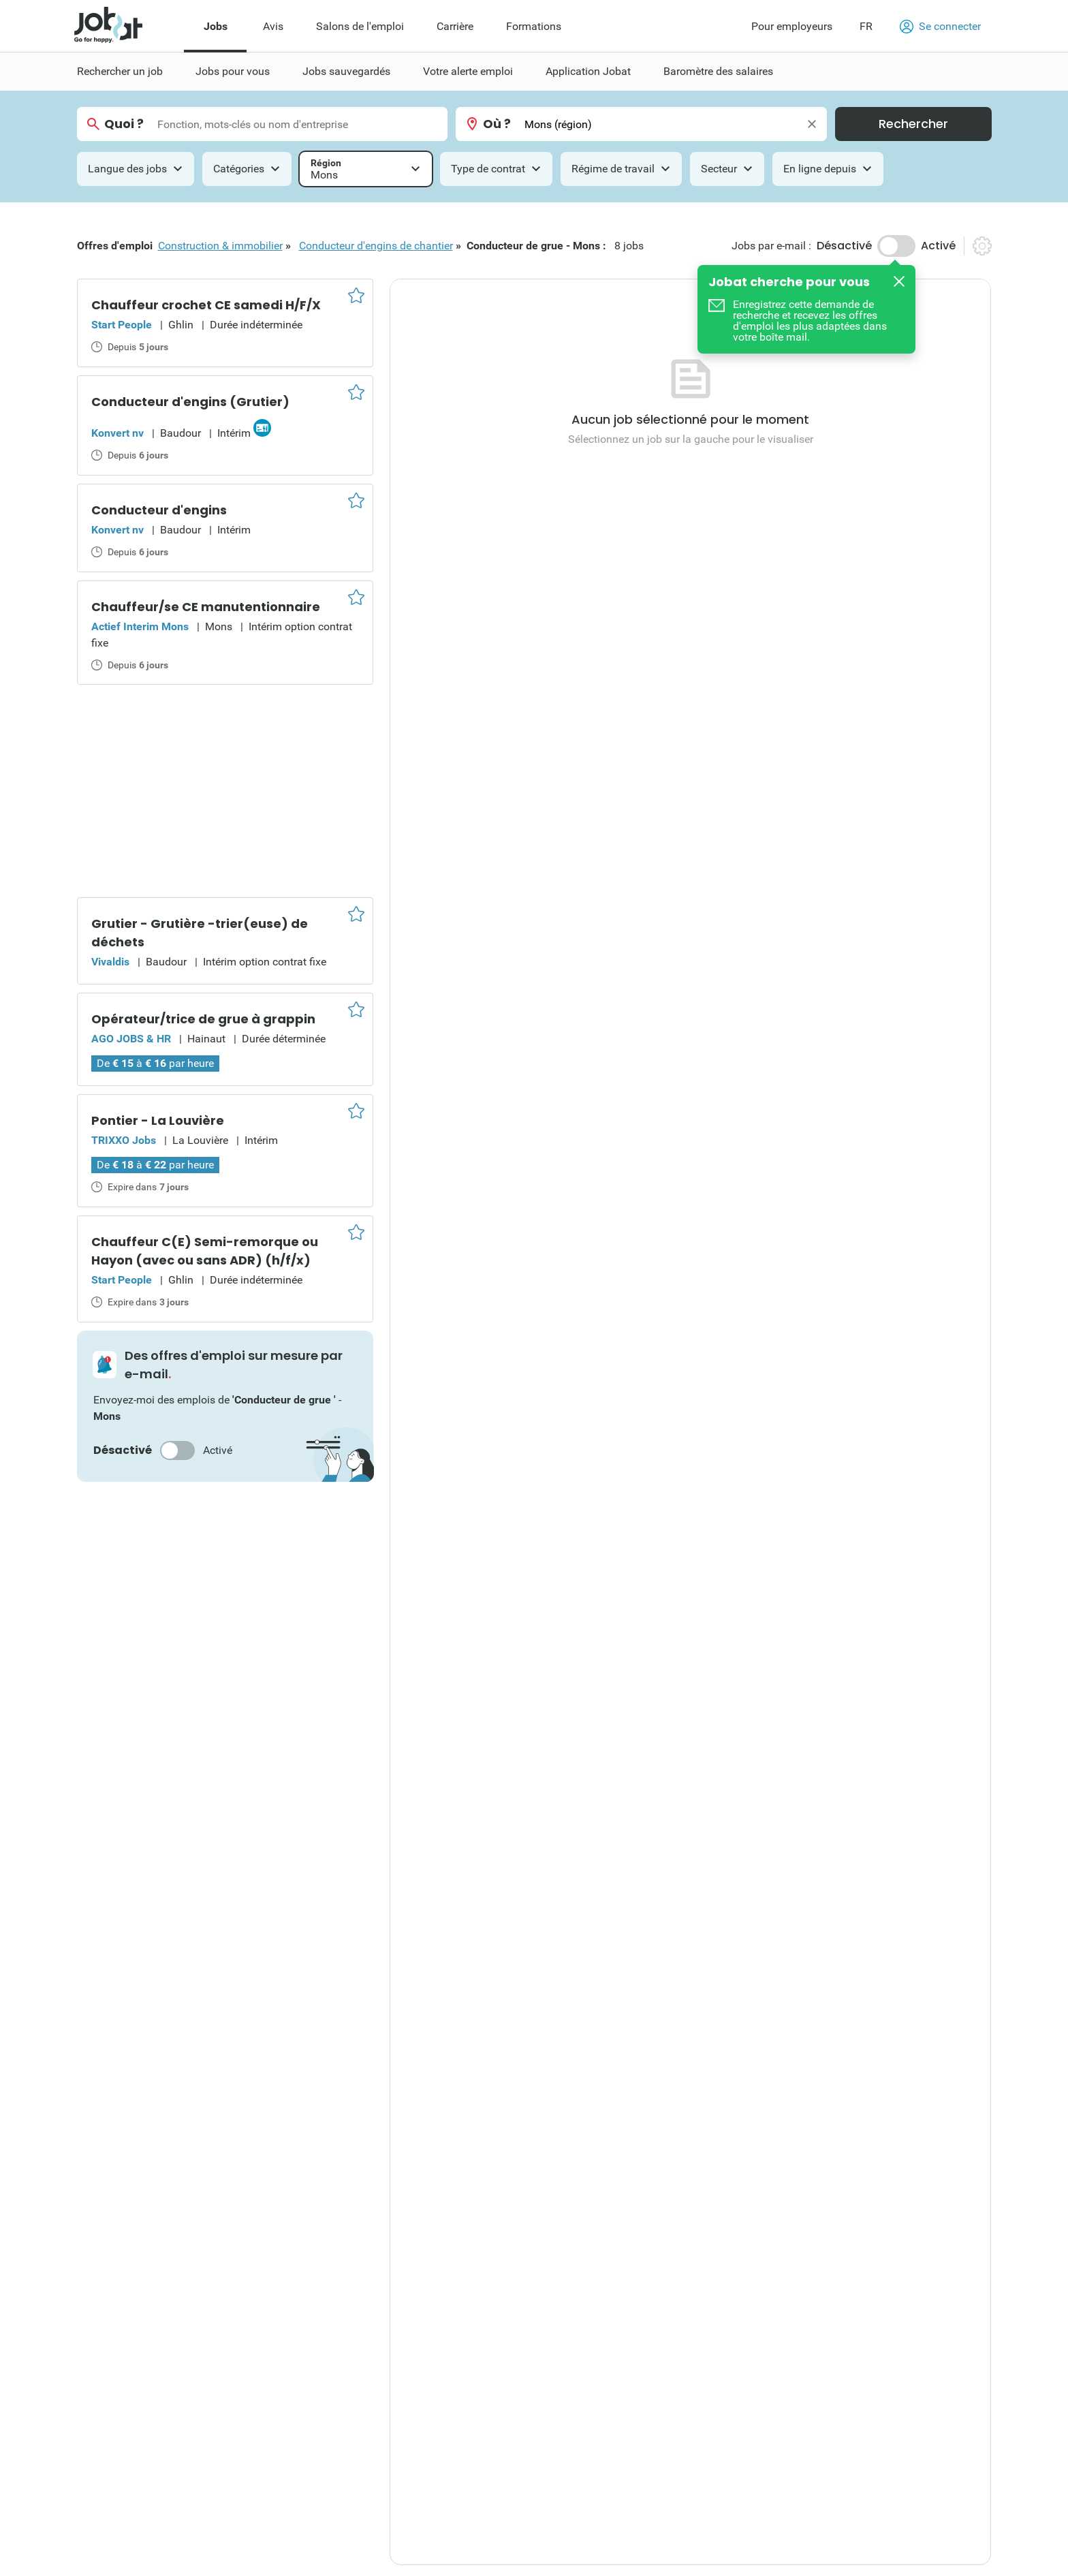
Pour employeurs (791, 26)
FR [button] (866, 26)
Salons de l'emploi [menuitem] (360, 26)
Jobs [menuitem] (215, 26)
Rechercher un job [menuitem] (120, 71)
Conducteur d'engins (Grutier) (190, 401)
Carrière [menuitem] (455, 26)
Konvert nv (117, 432)
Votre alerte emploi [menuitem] (468, 71)
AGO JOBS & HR (131, 1038)
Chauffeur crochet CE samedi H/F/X (206, 304)
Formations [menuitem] (533, 26)
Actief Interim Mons (140, 626)
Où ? (497, 124)
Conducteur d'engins (159, 509)
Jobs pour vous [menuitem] (232, 71)
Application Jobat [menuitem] (588, 71)
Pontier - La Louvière (157, 1120)
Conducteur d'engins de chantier (376, 245)
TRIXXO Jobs (123, 1140)
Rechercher (913, 123)
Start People (121, 324)
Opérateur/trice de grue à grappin (203, 1018)
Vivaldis (110, 961)
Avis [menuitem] (273, 26)
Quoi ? (124, 124)
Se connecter (940, 26)
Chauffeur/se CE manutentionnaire (205, 606)
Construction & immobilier (220, 245)
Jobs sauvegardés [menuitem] (346, 71)
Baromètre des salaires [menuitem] (718, 71)
